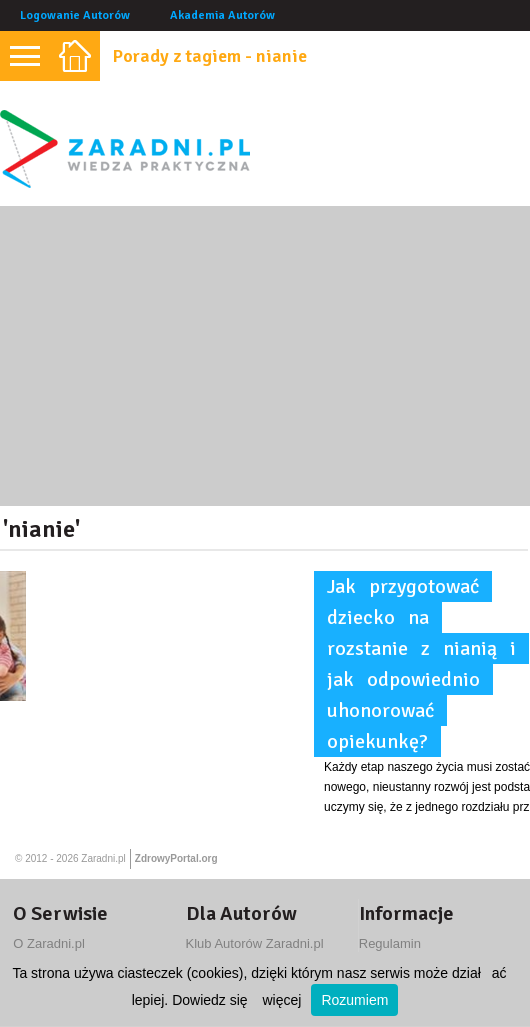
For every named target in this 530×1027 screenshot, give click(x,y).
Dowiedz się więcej (236, 1000)
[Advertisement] (265, 356)
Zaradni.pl (103, 858)
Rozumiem (354, 1000)
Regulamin (390, 943)
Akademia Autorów (222, 15)
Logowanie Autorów (75, 15)
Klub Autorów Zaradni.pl (255, 943)
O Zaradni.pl (49, 943)
